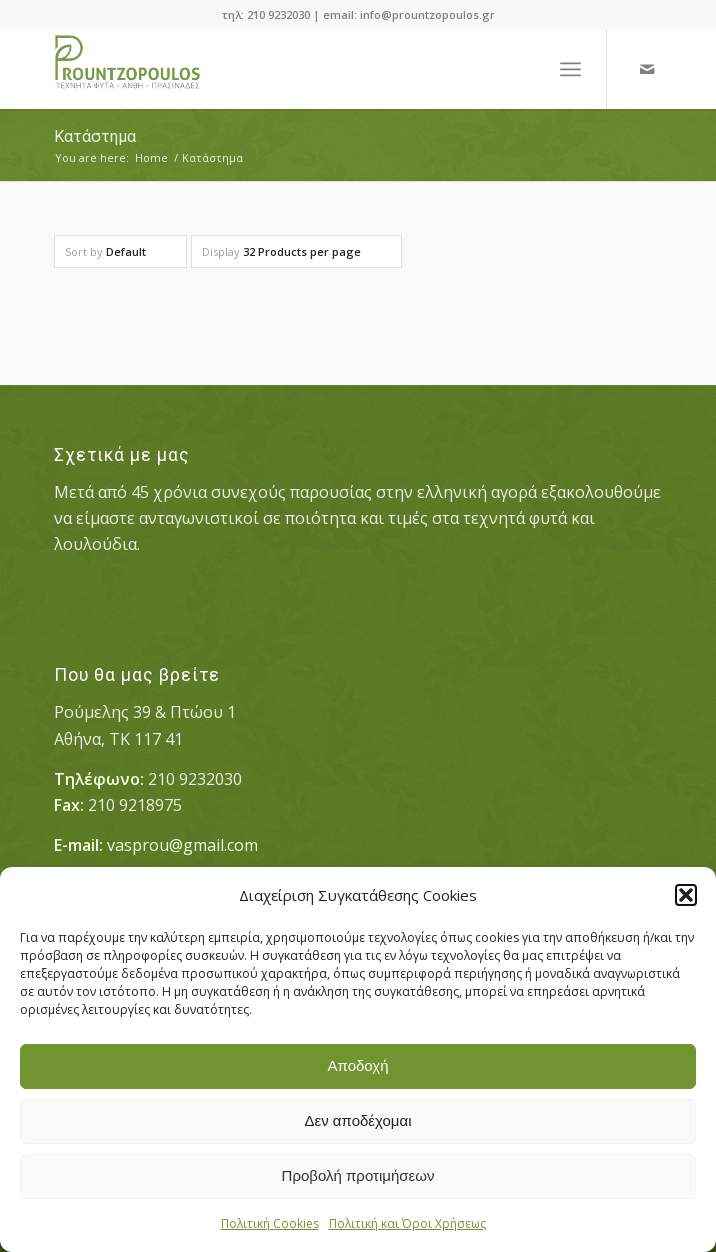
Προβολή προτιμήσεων (358, 1175)
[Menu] (570, 69)
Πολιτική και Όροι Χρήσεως (407, 1223)
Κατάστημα (95, 136)
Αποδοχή (358, 1065)
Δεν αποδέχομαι (357, 1120)
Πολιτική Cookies (270, 1223)
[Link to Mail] (647, 69)
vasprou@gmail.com (182, 845)
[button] (686, 895)
